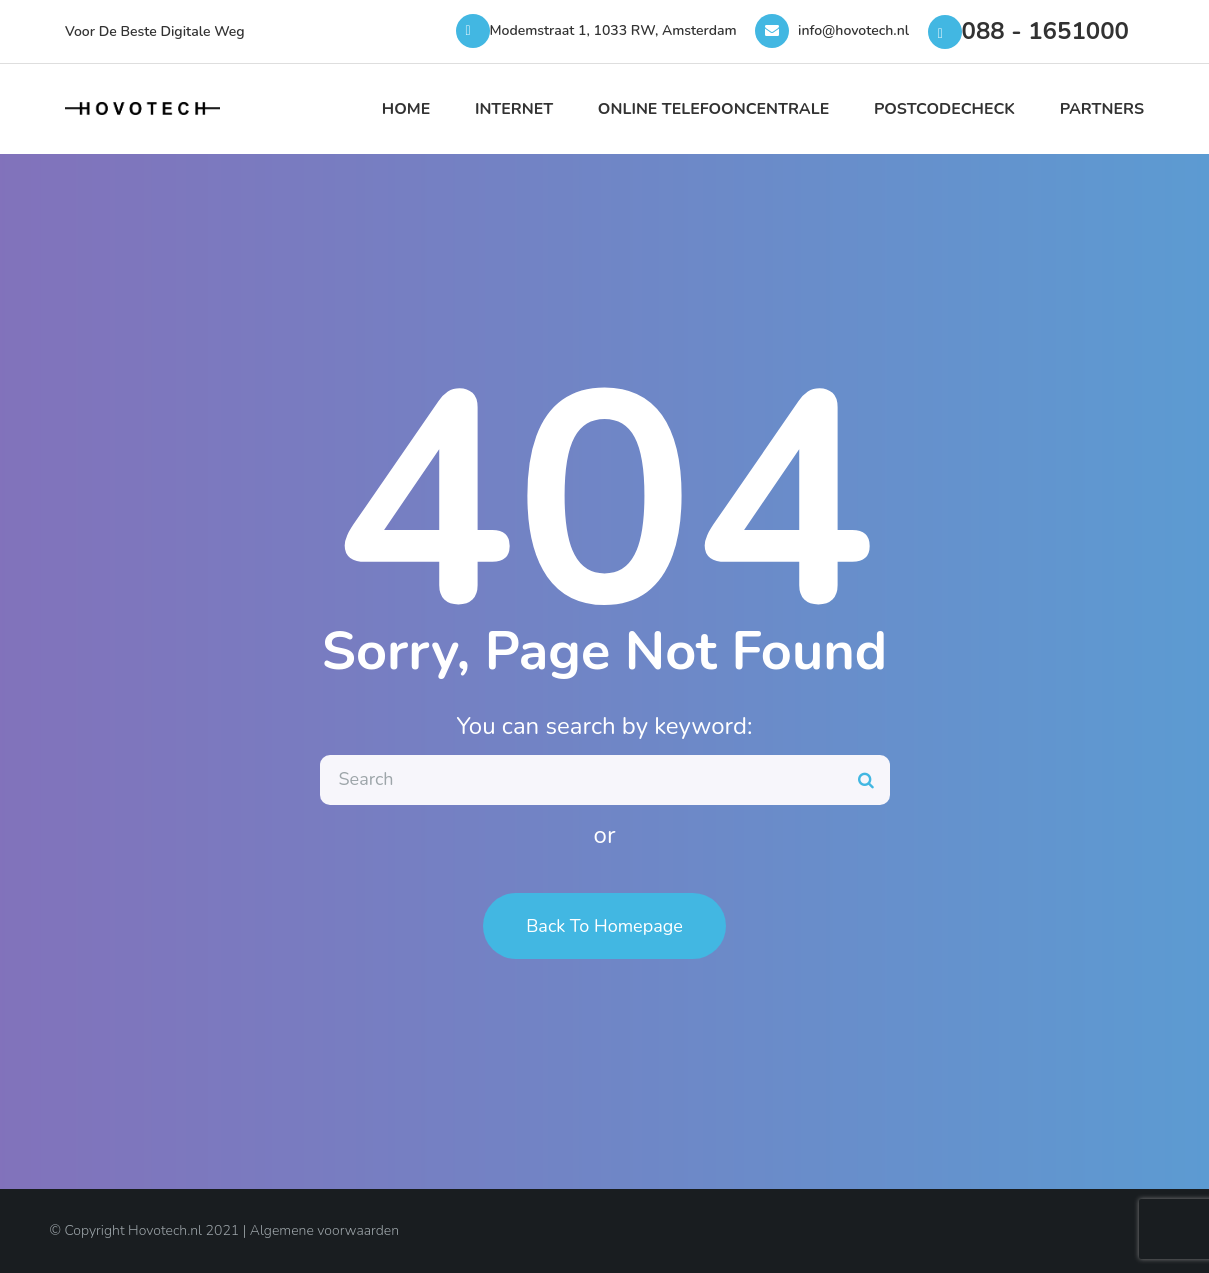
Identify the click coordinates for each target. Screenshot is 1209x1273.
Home (406, 109)
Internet (514, 109)
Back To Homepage (604, 926)
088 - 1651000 (1045, 31)
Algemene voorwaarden (324, 1230)
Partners (1102, 109)
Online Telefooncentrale (713, 109)
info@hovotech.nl (853, 30)
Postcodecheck (944, 109)
